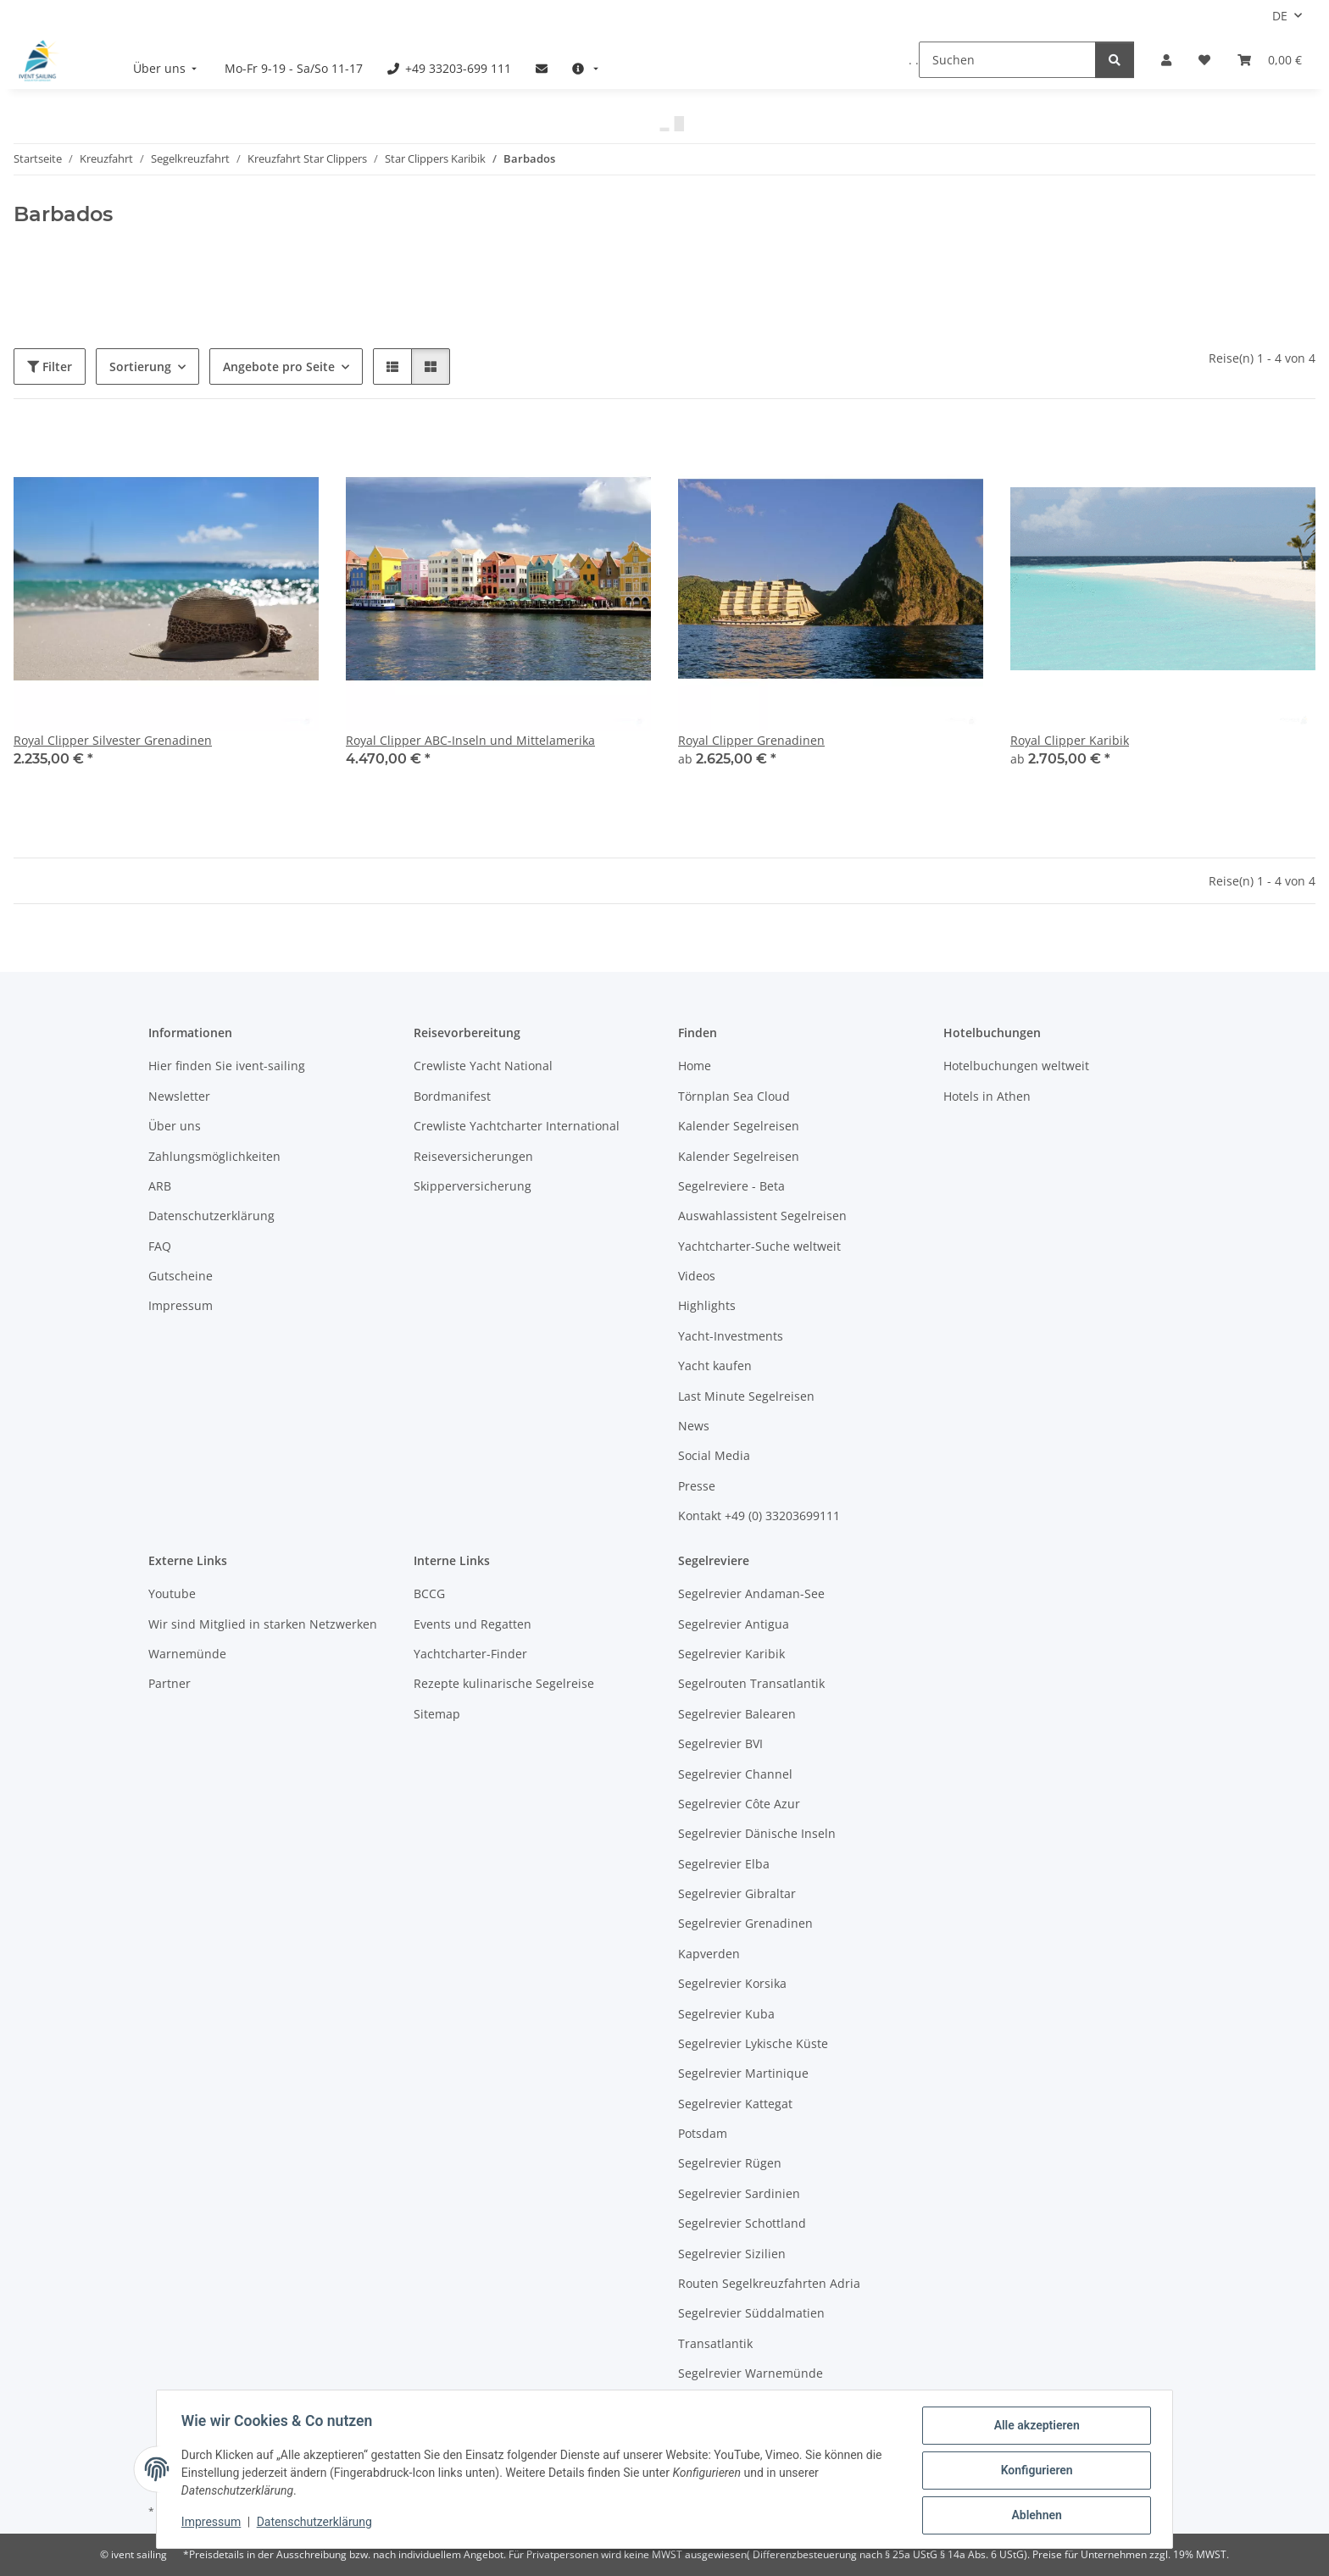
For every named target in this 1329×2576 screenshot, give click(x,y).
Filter (49, 366)
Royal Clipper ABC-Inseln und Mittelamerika (470, 740)
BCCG (429, 1593)
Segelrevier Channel (735, 1774)
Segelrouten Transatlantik (751, 1683)
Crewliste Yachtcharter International (517, 1126)
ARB (159, 1186)
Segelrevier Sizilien (732, 2254)
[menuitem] (167, 68)
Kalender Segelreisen (738, 1126)
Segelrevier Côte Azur (739, 1804)
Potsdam (702, 2133)
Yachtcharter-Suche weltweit (759, 1246)
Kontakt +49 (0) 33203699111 (759, 1515)
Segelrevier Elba (724, 1864)
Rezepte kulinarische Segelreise (504, 1683)
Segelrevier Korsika (732, 1983)
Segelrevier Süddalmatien (751, 2313)
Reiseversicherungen (473, 1156)
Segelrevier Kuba (726, 2014)
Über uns (174, 1126)
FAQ (159, 1246)
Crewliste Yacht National (483, 1066)
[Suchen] (1007, 60)
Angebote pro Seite (279, 366)
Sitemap (437, 1714)
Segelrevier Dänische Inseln (757, 1833)
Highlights (707, 1305)
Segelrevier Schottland (742, 2223)
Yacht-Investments (730, 1336)
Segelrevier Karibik (731, 1654)
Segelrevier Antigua (733, 1624)
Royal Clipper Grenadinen (751, 740)
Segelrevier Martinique (743, 2073)
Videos (696, 1276)
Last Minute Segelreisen (746, 1396)
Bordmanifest (452, 1096)
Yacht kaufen (715, 1365)
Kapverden (709, 1954)
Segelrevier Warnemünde (750, 2373)
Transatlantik (715, 2343)
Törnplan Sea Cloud (734, 1096)
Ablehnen (1034, 2516)
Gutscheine (180, 1276)
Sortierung (140, 366)
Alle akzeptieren (1033, 2427)
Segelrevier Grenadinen (745, 1923)
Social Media (714, 1455)
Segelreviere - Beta (731, 1186)
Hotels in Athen (987, 1096)
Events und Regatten (472, 1624)
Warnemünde (187, 1654)
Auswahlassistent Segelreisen (762, 1216)
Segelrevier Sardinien (739, 2193)
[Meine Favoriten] (1204, 60)
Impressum (213, 2523)
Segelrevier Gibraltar (737, 1893)
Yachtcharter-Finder (470, 1654)
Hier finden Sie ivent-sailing (226, 1066)
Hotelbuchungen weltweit (1016, 1066)
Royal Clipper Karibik (1069, 740)
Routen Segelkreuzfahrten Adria (769, 2283)
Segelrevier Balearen (737, 1714)
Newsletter (179, 1096)
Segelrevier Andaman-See (751, 1593)
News (693, 1426)
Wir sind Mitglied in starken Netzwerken (262, 1624)
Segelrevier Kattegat (735, 2104)
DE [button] (1279, 16)
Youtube (172, 1593)
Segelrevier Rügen (729, 2163)
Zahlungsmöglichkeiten (214, 1156)
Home (694, 1066)
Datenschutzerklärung (317, 2523)
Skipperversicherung (472, 1186)
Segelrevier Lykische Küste (753, 2043)
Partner (169, 1683)
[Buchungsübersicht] (1269, 60)
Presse (696, 1486)
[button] (1166, 60)
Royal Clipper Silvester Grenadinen (113, 740)
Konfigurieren (1034, 2472)
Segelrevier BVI (720, 1743)
